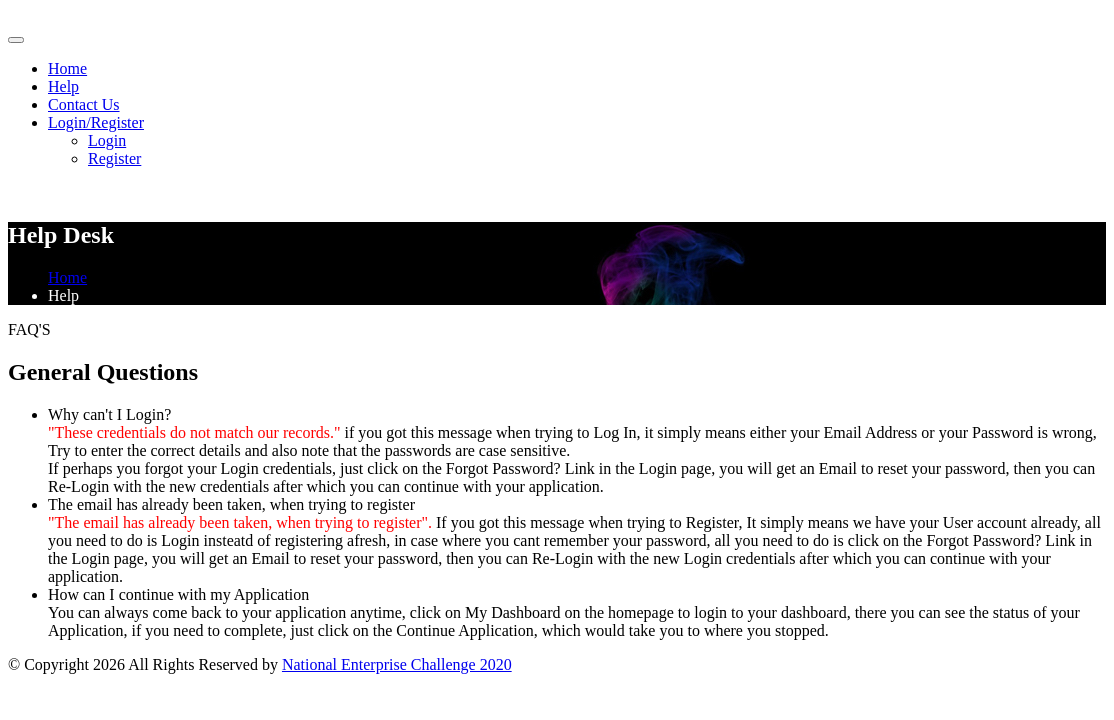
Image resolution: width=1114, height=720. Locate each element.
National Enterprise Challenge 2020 (397, 664)
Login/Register (96, 122)
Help (63, 86)
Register (114, 158)
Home (67, 68)
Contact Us (84, 104)
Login (107, 140)
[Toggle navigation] (16, 40)
